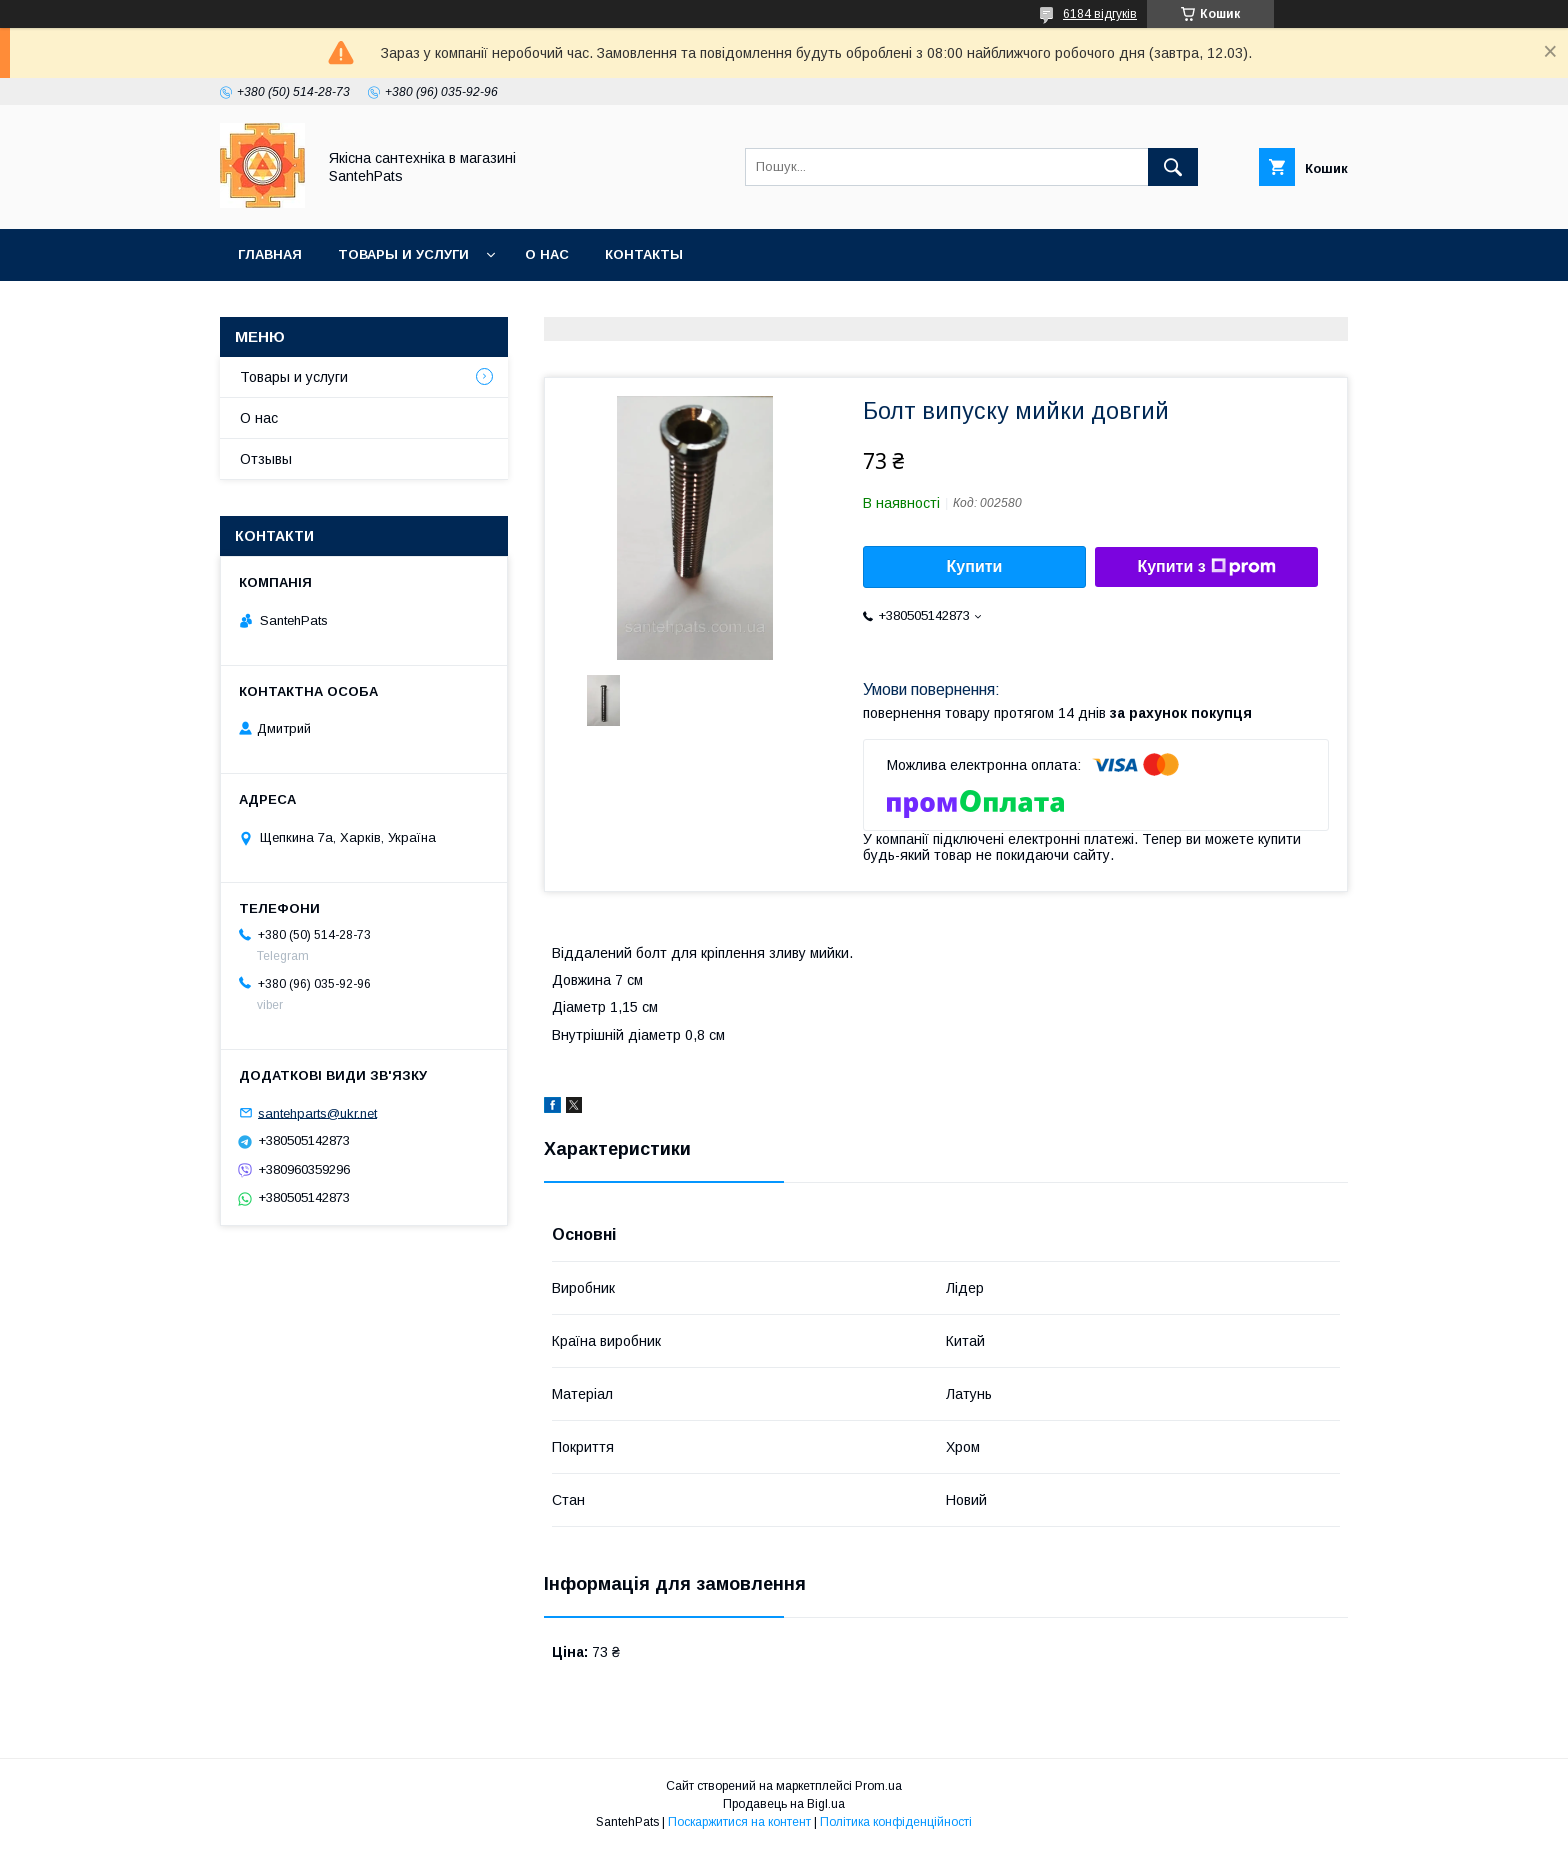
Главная (270, 254)
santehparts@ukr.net (317, 1112)
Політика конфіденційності (896, 1822)
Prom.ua (878, 1786)
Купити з (1206, 567)
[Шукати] (1173, 167)
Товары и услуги (403, 254)
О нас (547, 254)
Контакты (644, 254)
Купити (975, 566)
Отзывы (266, 459)
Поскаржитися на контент (739, 1822)
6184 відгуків (1100, 14)
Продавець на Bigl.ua (784, 1804)
